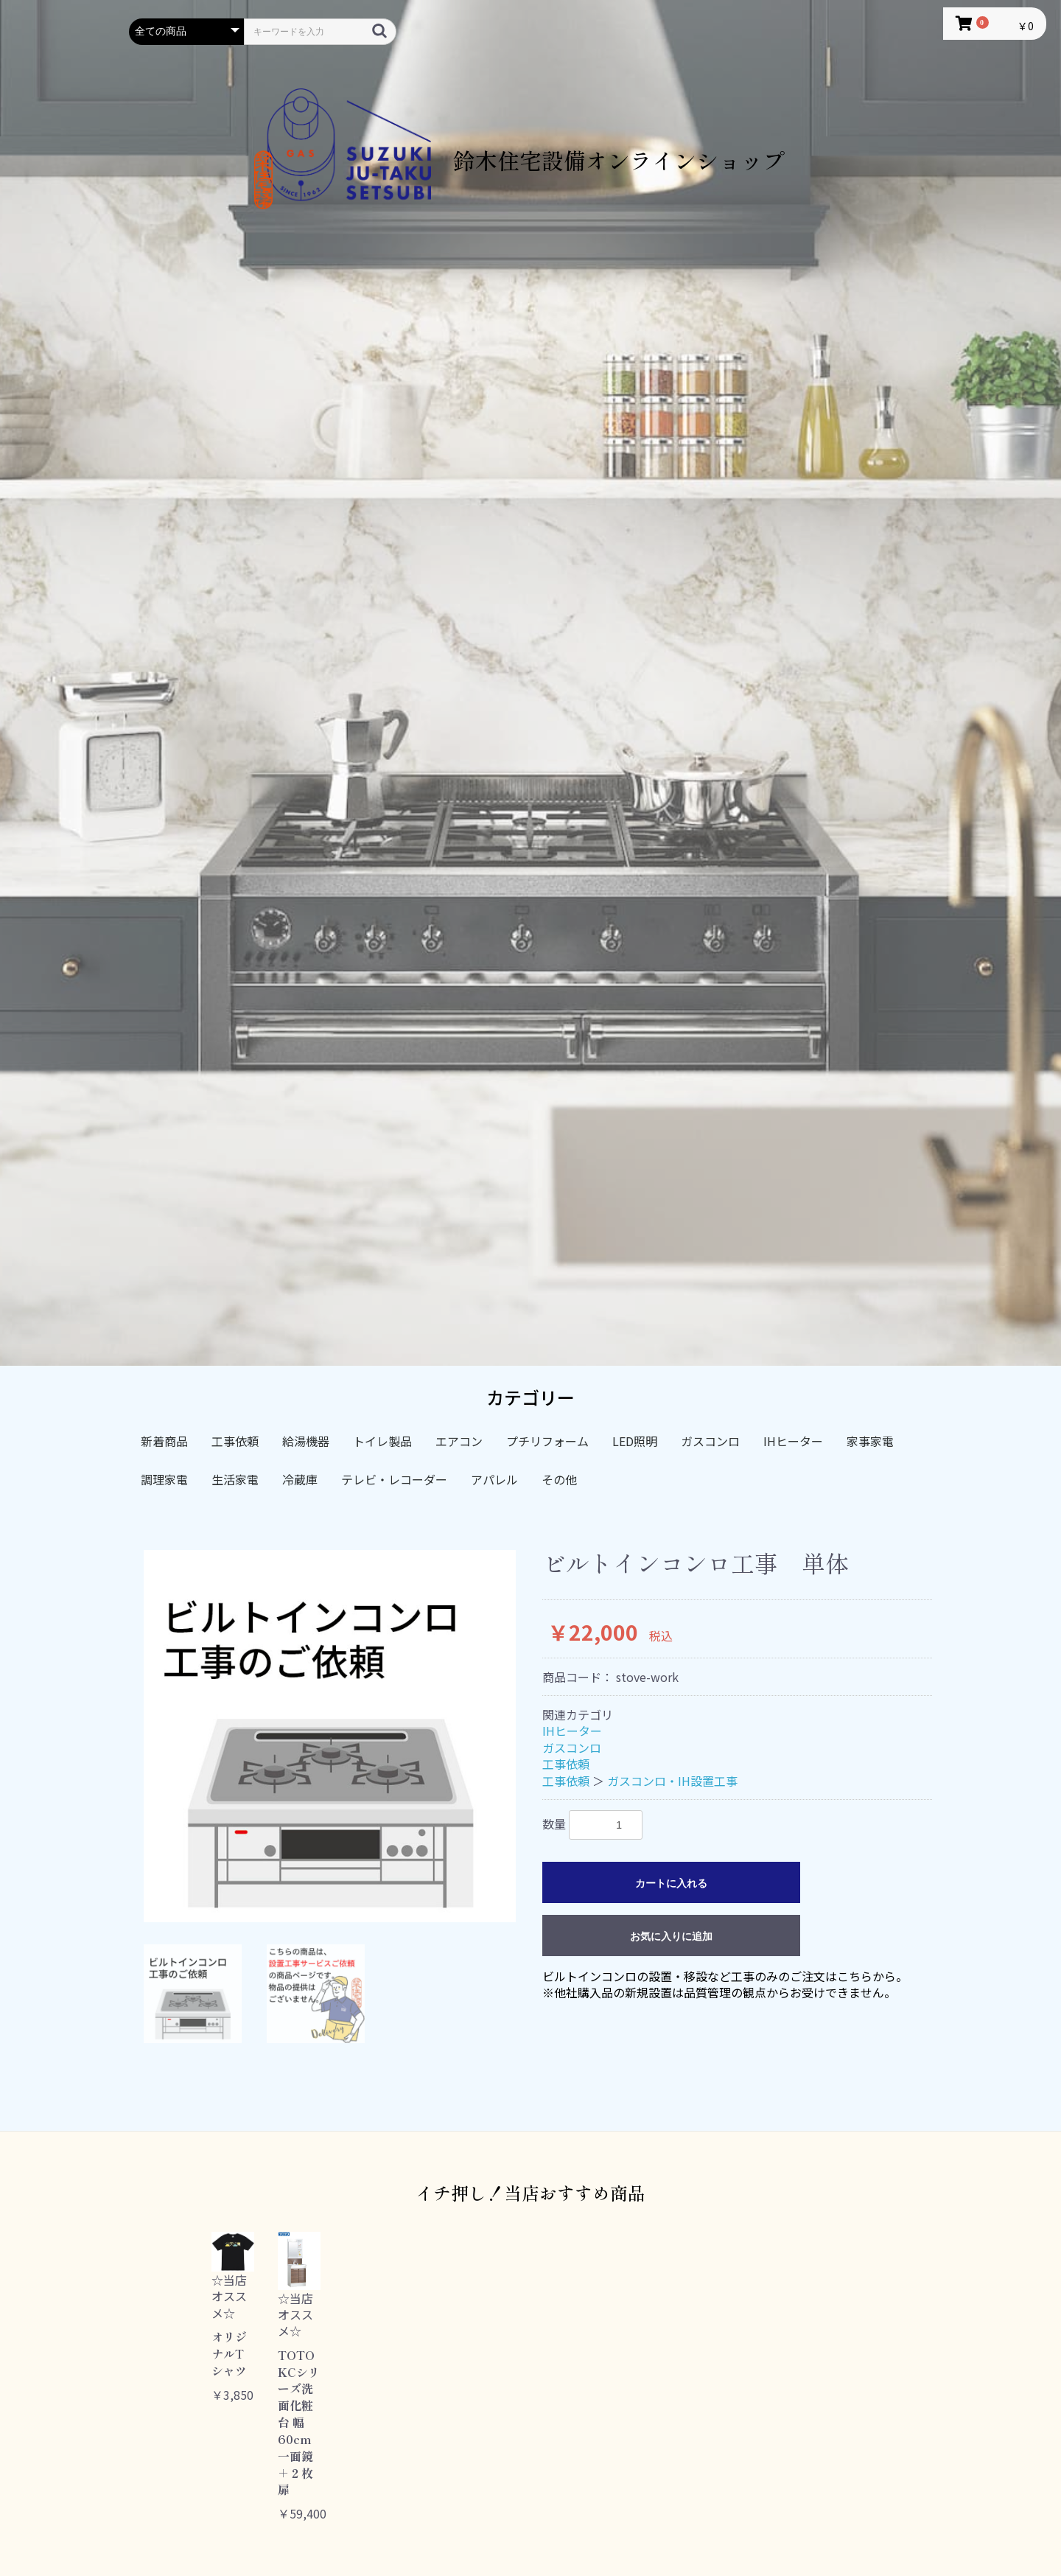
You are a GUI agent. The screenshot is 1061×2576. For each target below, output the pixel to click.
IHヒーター (793, 1441)
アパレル (494, 1479)
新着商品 (164, 1441)
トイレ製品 (382, 1441)
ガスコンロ (710, 1441)
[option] (330, 1736)
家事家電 (870, 1441)
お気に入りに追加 (671, 1936)
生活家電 (235, 1479)
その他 (559, 1479)
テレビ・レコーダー (394, 1479)
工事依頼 (235, 1441)
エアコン (459, 1441)
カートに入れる (671, 1883)
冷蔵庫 (300, 1479)
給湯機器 (305, 1441)
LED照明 (634, 1441)
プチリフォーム (547, 1441)
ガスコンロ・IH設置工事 (672, 1781)
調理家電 (164, 1479)
